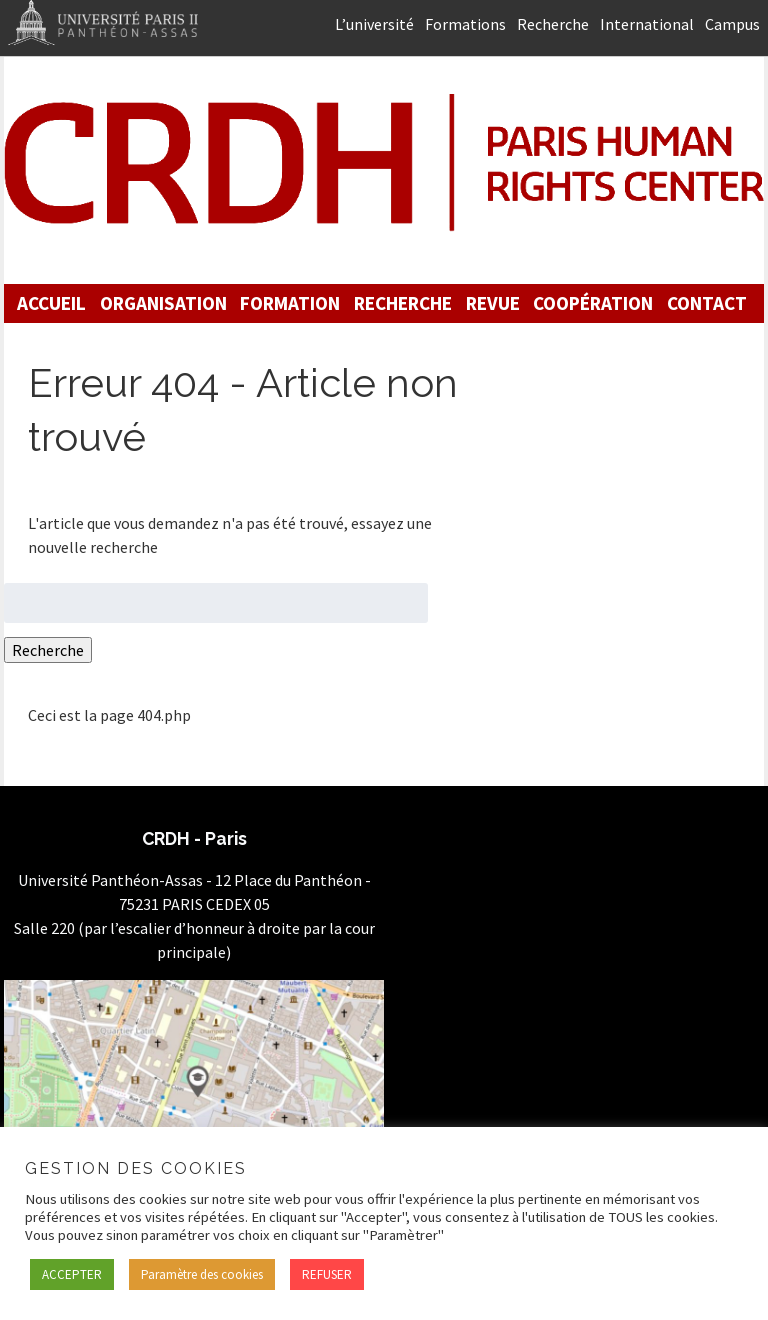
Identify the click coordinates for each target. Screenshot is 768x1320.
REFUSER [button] (327, 1274)
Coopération (593, 303)
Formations (465, 24)
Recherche (553, 24)
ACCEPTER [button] (72, 1274)
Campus (732, 24)
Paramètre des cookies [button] (202, 1274)
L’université (374, 24)
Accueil (51, 303)
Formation (290, 303)
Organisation (163, 303)
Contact (707, 303)
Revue (493, 303)
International (647, 24)
